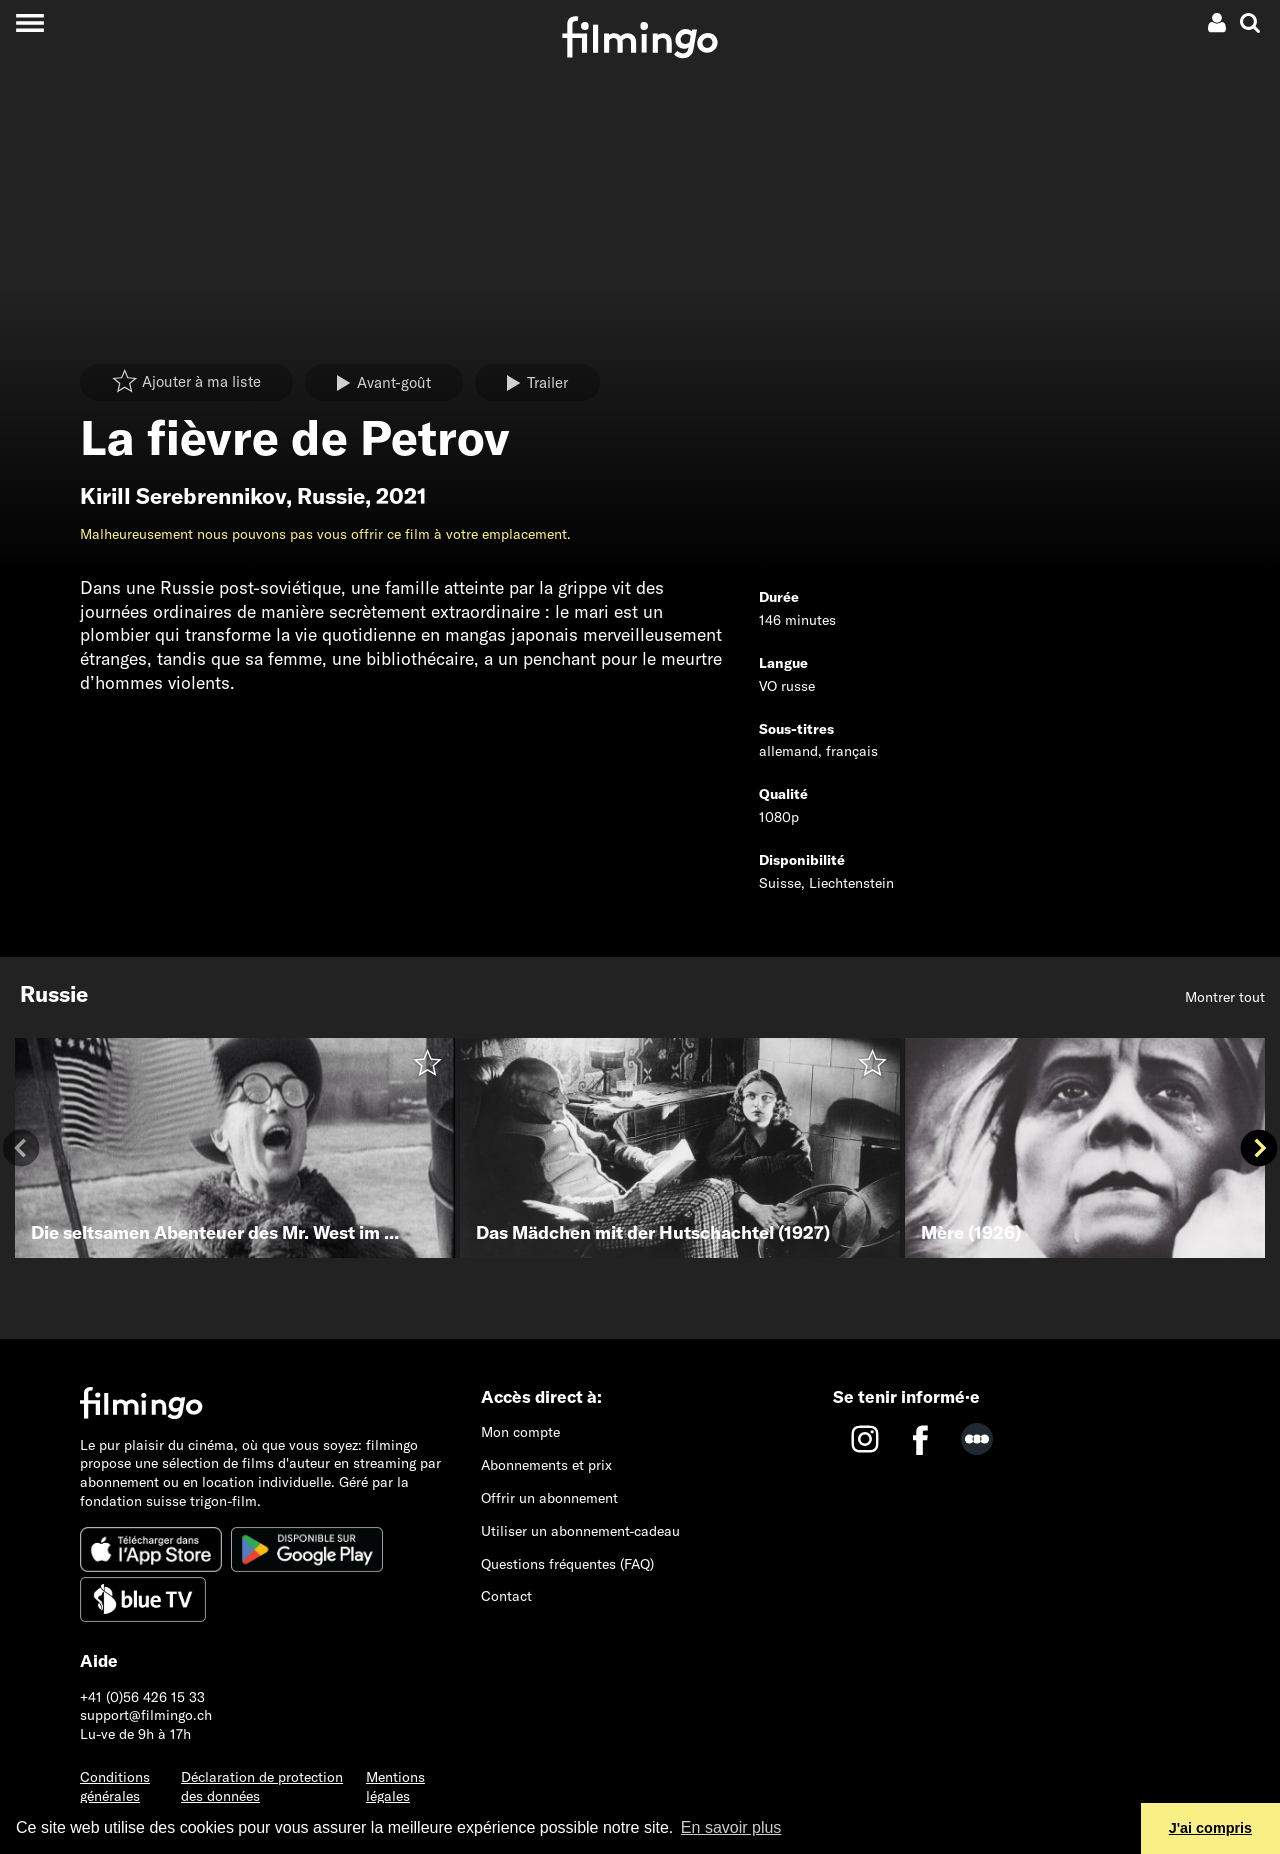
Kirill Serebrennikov (183, 496)
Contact (506, 1596)
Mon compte (520, 1432)
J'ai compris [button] (1210, 1828)
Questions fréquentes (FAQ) (567, 1564)
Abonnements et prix (546, 1465)
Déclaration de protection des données (262, 1786)
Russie (331, 496)
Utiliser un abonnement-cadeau (580, 1531)
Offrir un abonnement (549, 1498)
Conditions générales (115, 1786)
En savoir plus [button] (731, 1827)
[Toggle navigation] (29, 22)
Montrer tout (1225, 997)
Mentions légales (395, 1786)
